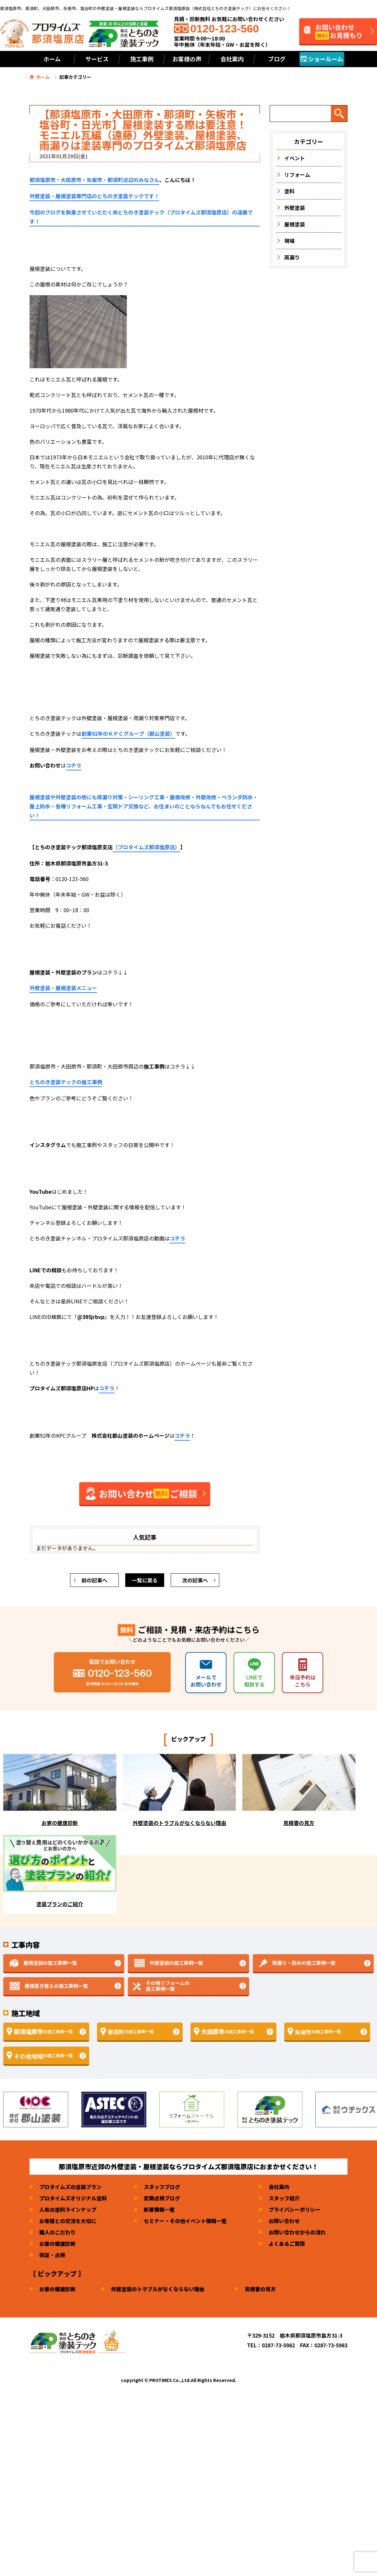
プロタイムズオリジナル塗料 (73, 2198)
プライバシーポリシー (295, 2209)
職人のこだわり (57, 2232)
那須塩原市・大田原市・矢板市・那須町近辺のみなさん (94, 180)
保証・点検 (52, 2255)
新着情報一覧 (159, 2209)
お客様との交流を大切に (67, 2221)
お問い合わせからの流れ (297, 2232)
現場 (289, 241)
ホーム (52, 58)
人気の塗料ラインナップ (67, 2209)
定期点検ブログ (162, 2198)
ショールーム (321, 58)
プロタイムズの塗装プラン (70, 2187)
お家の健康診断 (57, 2243)
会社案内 (279, 2187)
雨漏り (292, 257)
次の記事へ (195, 1580)
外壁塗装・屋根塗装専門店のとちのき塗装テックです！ (94, 196)
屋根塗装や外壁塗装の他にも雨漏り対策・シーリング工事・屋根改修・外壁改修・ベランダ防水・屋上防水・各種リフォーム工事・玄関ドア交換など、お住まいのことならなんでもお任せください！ (144, 806)
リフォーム (297, 174)
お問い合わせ (284, 2221)
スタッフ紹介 (284, 2198)
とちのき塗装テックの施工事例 (66, 1082)
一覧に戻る (145, 1580)
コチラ (73, 765)
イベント (294, 158)
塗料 (289, 191)
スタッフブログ (162, 2187)
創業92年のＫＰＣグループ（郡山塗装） (128, 733)
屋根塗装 (294, 224)
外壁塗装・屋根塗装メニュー (63, 988)
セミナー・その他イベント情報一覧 (185, 2221)
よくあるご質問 (287, 2243)
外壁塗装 (294, 208)
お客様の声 (186, 58)
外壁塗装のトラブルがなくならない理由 (157, 2289)
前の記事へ (94, 1580)
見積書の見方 (260, 2289)
